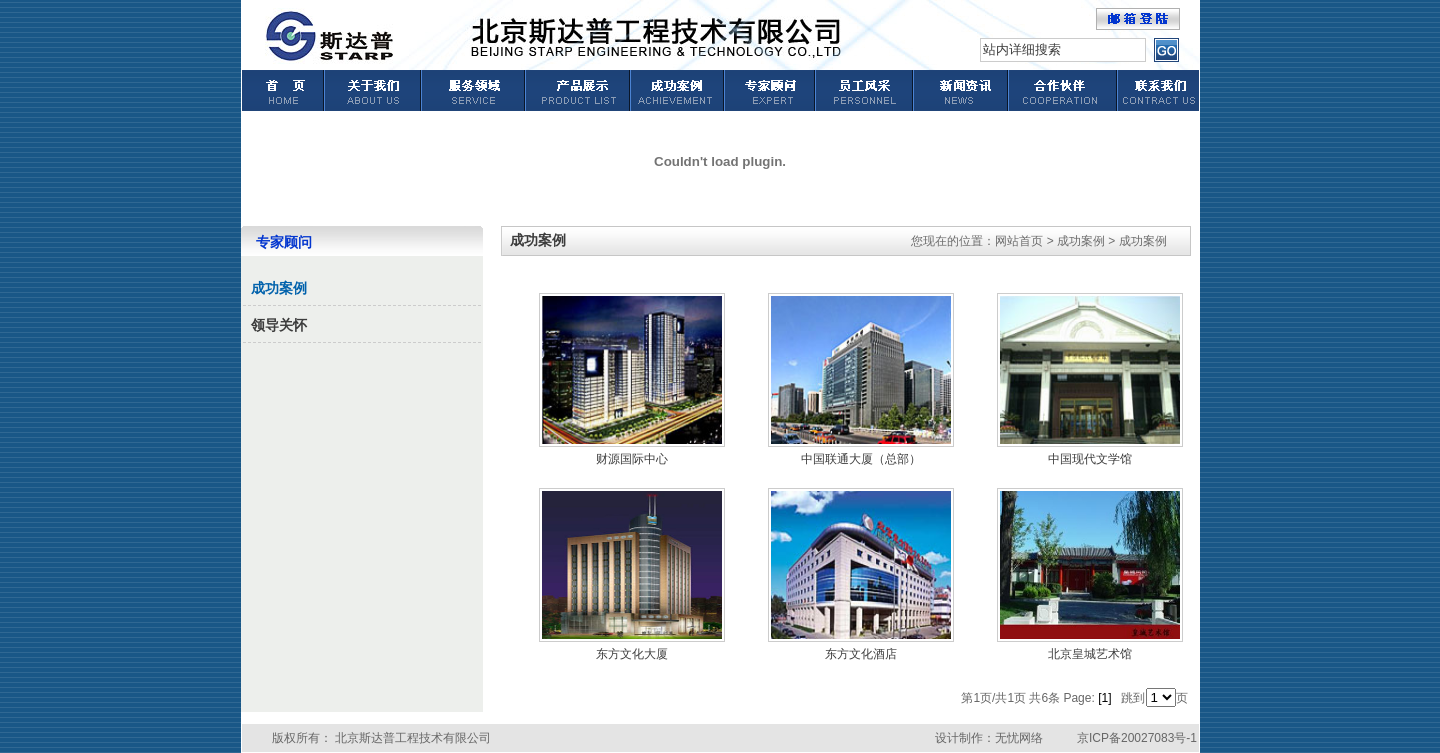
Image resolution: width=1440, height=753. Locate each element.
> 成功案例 (1076, 241)
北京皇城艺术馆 (1090, 654)
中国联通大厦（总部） (861, 459)
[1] (1104, 698)
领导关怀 (279, 325)
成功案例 (279, 288)
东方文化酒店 (861, 654)
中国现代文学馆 (1090, 459)
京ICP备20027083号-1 (1137, 738)
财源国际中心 (632, 459)
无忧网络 (1019, 738)
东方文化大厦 (632, 654)
